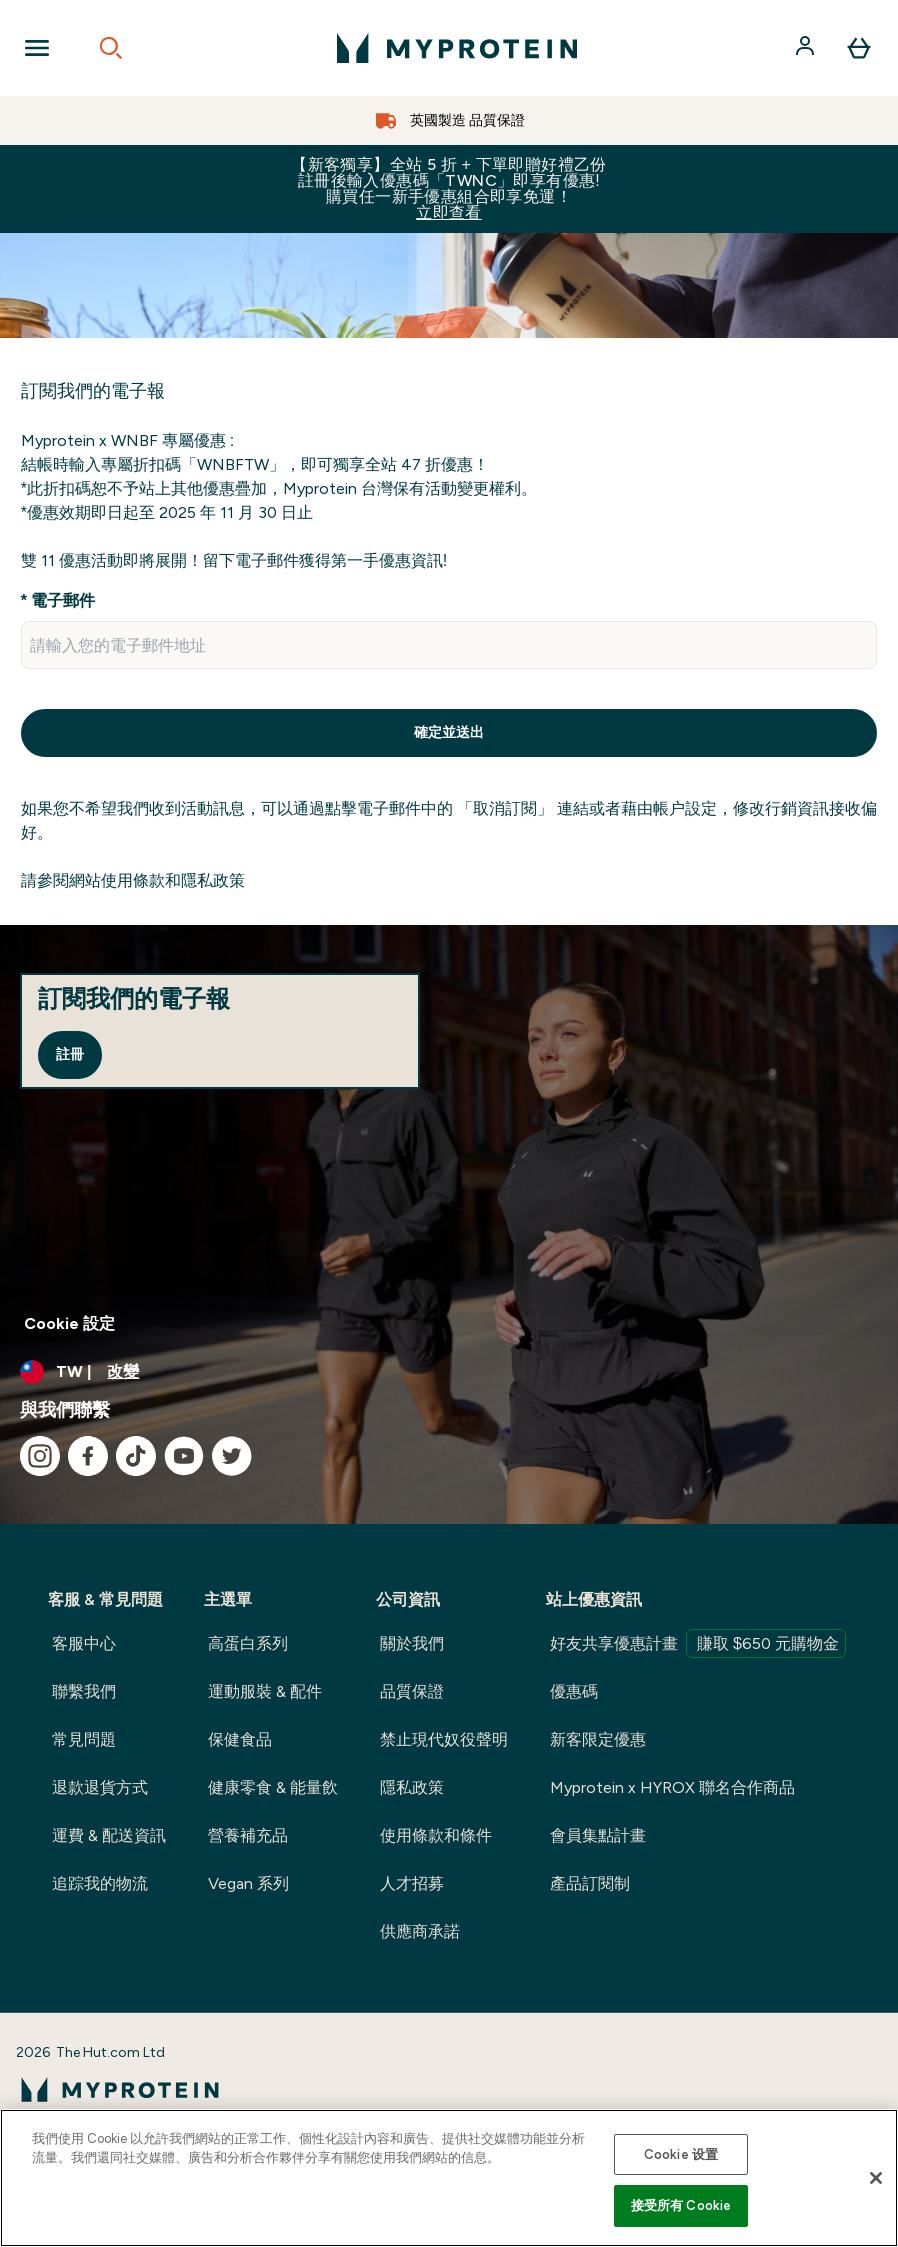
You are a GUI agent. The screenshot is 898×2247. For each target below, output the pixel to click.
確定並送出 (449, 732)
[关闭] (876, 2178)
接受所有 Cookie (681, 2205)
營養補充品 (248, 1835)
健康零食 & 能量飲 (273, 1787)
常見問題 (84, 1739)
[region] (449, 2178)
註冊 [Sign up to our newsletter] (70, 1054)
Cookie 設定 (69, 1323)
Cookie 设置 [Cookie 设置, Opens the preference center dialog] (681, 2154)
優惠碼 (574, 1691)
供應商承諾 (420, 1931)
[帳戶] (807, 48)
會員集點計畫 (598, 1835)
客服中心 (84, 1643)
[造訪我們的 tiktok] (136, 1456)
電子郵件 (63, 600)
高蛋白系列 (248, 1643)
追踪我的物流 (100, 1883)
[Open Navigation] (37, 48)
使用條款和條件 (436, 1835)
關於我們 (412, 1643)
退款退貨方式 (100, 1787)
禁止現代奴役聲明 (444, 1739)
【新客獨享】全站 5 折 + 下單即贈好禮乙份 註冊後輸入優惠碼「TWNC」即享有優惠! (449, 188)
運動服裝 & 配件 (265, 1691)
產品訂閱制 (590, 1883)
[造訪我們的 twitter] (232, 1456)
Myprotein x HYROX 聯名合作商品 (672, 1787)
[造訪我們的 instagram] (40, 1456)
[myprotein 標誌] (457, 48)
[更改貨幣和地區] (449, 1372)
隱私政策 (412, 1787)
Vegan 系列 (248, 1883)
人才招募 (412, 1883)
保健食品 (240, 1739)
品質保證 (412, 1691)
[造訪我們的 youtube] (184, 1456)
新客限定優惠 (598, 1739)
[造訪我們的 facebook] (88, 1456)
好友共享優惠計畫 (698, 1643)
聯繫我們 (84, 1691)
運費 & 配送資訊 (109, 1835)
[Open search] (111, 48)
